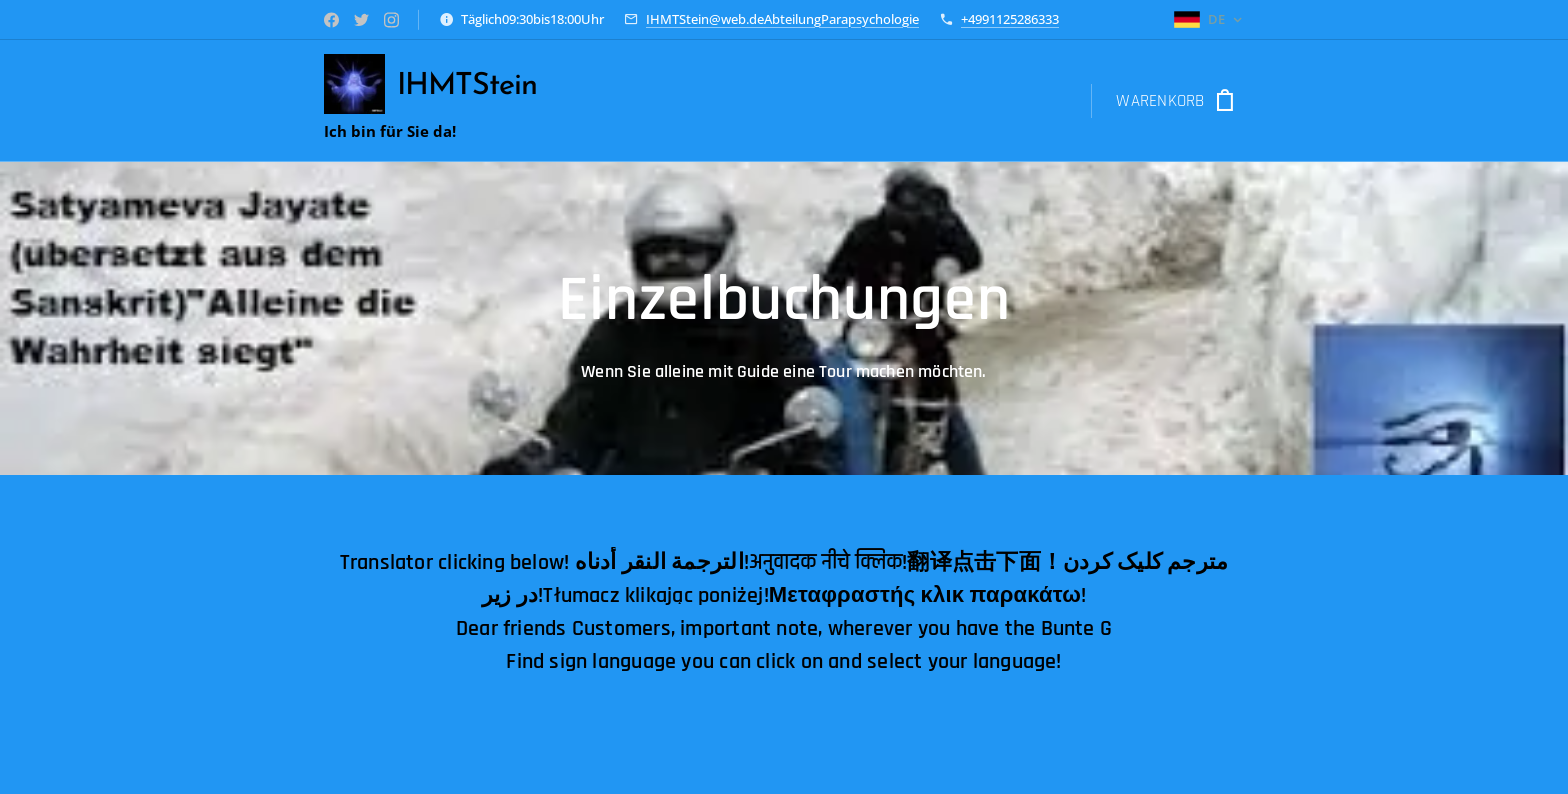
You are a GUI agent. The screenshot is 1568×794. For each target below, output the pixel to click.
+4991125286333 (1010, 19)
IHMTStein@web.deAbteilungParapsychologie (782, 19)
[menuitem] (611, 101)
